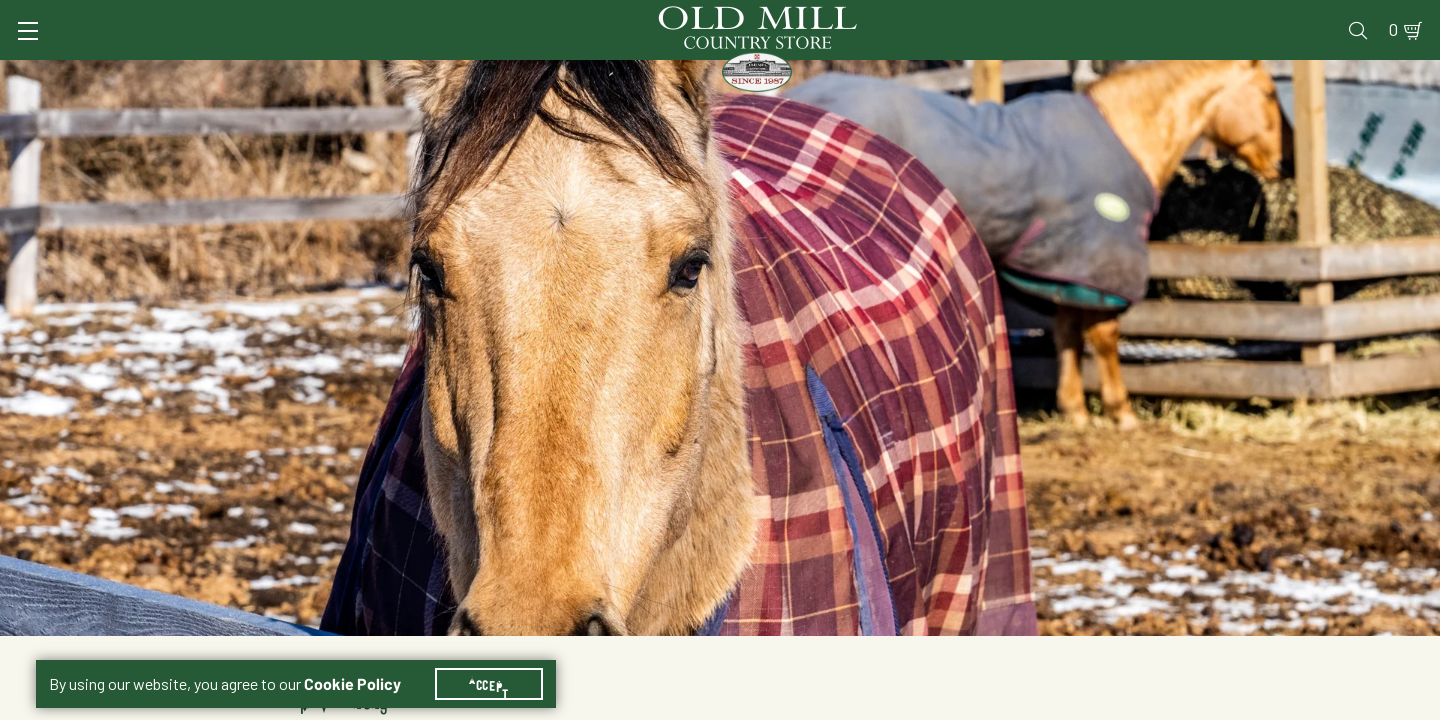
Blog (1325, 16)
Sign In (287, 16)
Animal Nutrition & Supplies (567, 75)
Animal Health (335, 75)
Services (888, 16)
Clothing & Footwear (1049, 75)
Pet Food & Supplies (823, 75)
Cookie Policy (364, 660)
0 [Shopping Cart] (1370, 16)
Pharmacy (1076, 16)
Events (1260, 16)
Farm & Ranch (1248, 75)
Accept (501, 660)
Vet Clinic (981, 16)
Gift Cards (1172, 16)
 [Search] (1380, 75)
